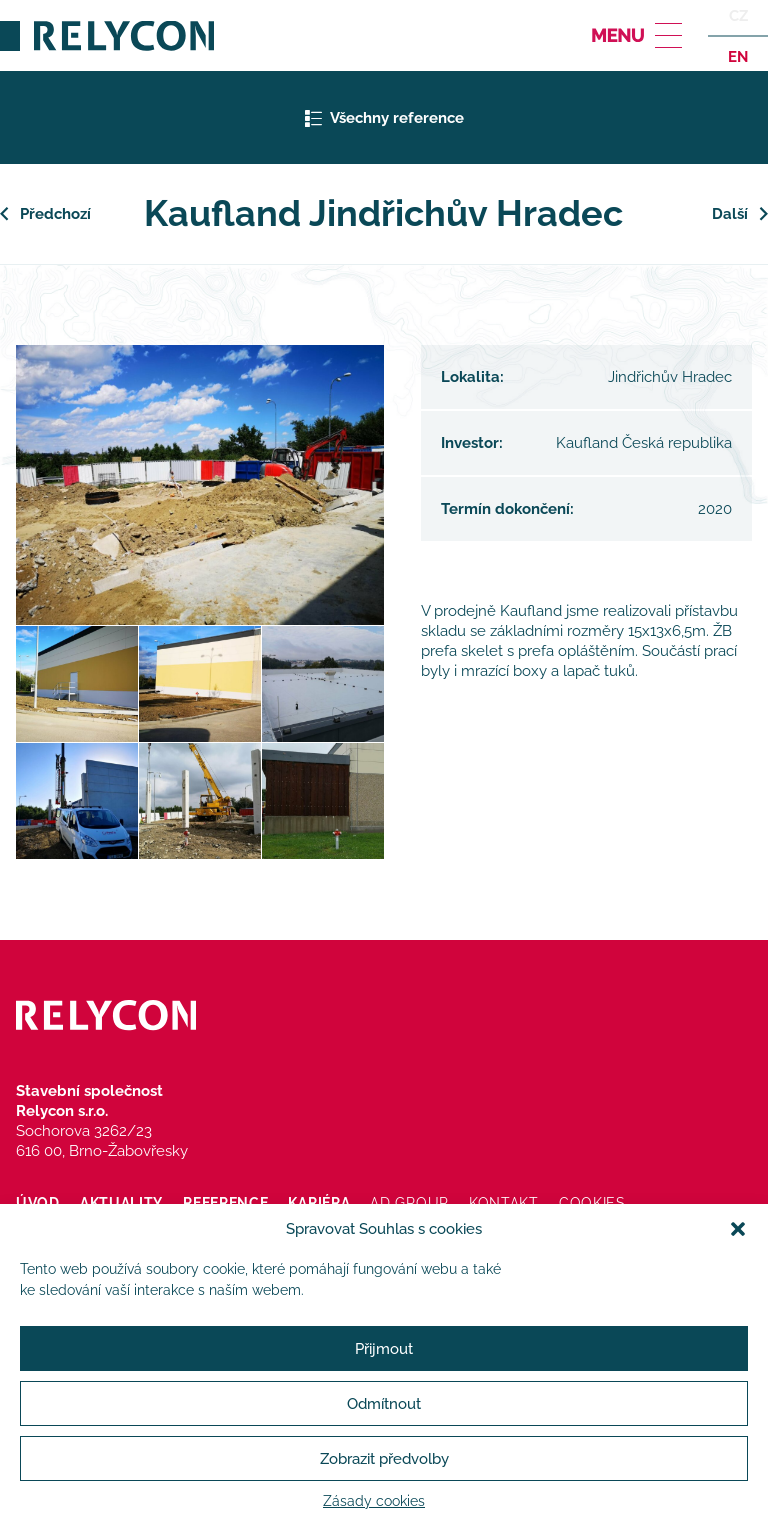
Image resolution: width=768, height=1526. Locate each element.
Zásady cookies (374, 1501)
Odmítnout (384, 1404)
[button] (738, 1229)
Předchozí (55, 214)
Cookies (592, 1203)
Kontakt (504, 1203)
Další (730, 214)
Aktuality (121, 1203)
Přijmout (384, 1349)
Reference (225, 1203)
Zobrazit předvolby (384, 1459)
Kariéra (319, 1203)
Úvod (38, 1203)
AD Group (409, 1203)
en (738, 56)
